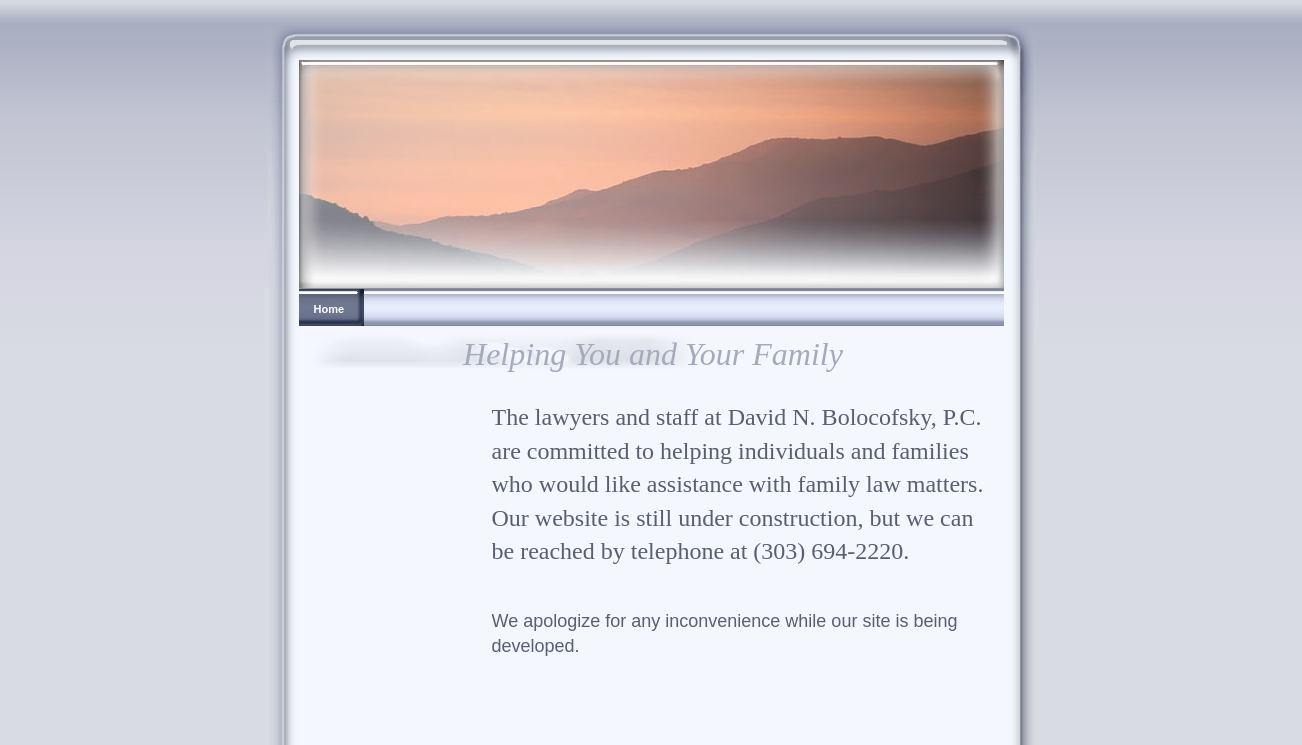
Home (329, 309)
